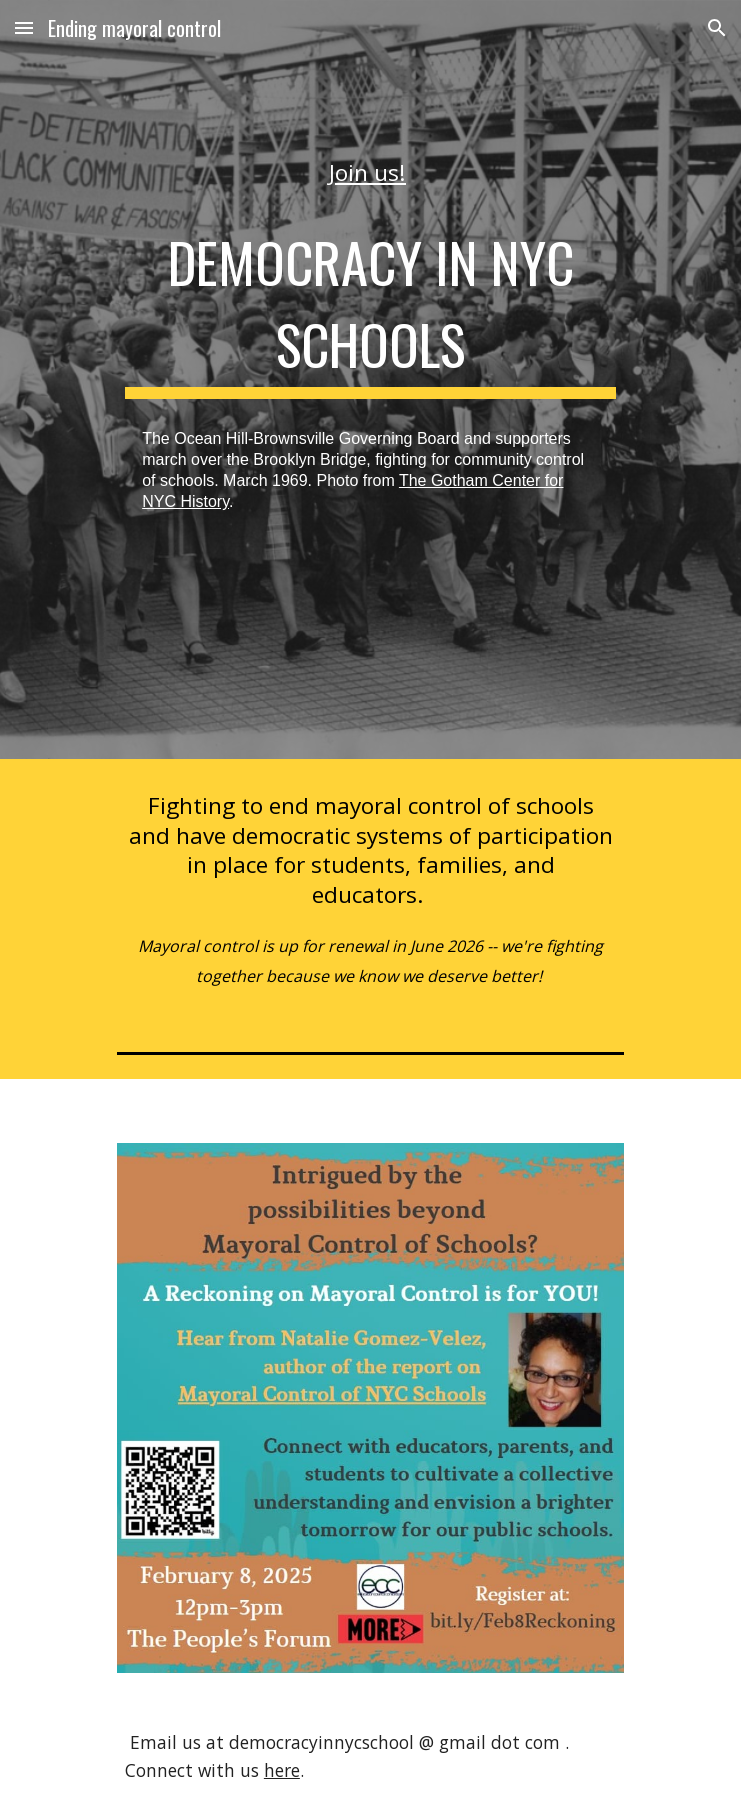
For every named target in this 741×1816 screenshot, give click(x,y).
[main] (370, 172)
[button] (24, 27)
